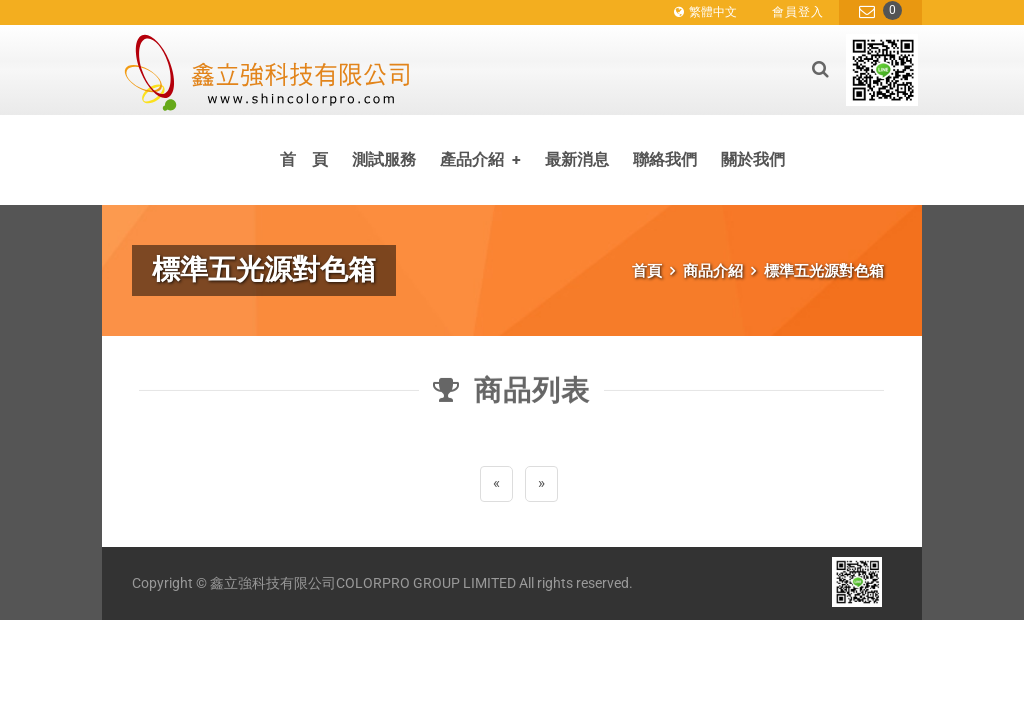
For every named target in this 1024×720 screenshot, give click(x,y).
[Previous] (496, 483)
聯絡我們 (665, 159)
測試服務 (384, 159)
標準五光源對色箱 (824, 271)
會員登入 (798, 12)
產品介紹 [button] (480, 159)
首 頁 (304, 159)
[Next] (541, 483)
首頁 (647, 271)
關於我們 (753, 159)
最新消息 (577, 159)
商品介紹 (713, 271)
